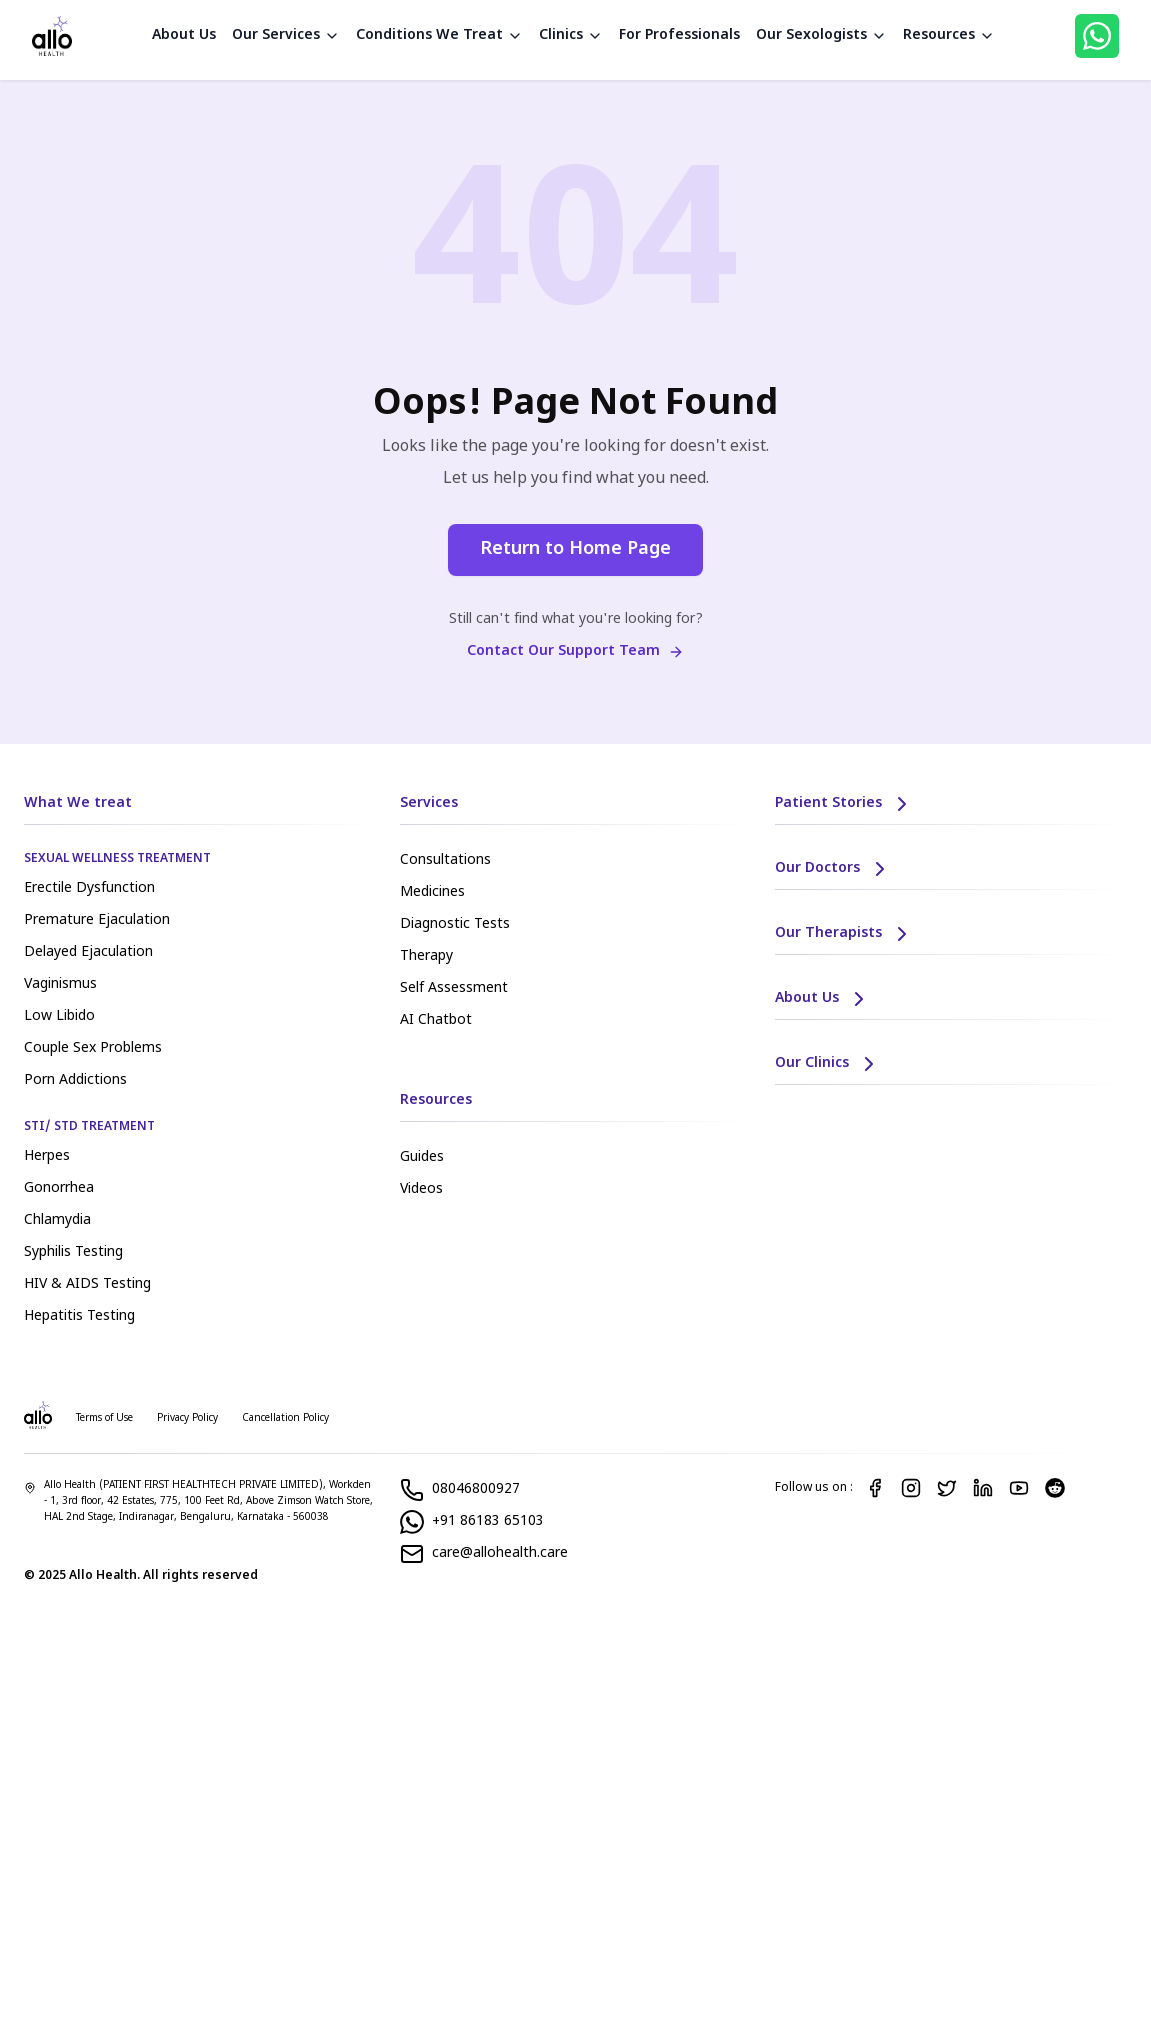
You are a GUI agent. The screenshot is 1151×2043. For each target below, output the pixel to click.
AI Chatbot (436, 1020)
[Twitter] (947, 1488)
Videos (421, 1189)
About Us (184, 35)
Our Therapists (844, 934)
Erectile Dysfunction (89, 888)
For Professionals (679, 35)
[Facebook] (875, 1488)
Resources (949, 35)
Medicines (432, 892)
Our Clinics (828, 1064)
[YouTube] (1019, 1488)
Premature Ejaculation (97, 920)
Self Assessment (454, 988)
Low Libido (59, 1016)
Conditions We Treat (439, 35)
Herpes (47, 1156)
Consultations (445, 860)
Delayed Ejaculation (88, 952)
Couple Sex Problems (93, 1048)
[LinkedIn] (983, 1488)
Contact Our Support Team (575, 651)
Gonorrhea (59, 1188)
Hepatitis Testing (79, 1316)
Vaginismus (60, 984)
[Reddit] (1055, 1488)
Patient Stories (844, 804)
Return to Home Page (575, 549)
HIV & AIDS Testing (87, 1284)
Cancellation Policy (285, 1418)
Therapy (426, 956)
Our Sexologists (821, 35)
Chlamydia (57, 1220)
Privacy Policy (187, 1418)
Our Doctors (833, 869)
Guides (422, 1157)
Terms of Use (104, 1418)
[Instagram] (911, 1488)
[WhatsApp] (1097, 36)
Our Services (286, 35)
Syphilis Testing (73, 1252)
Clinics (571, 35)
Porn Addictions (75, 1080)
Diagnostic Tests (455, 924)
